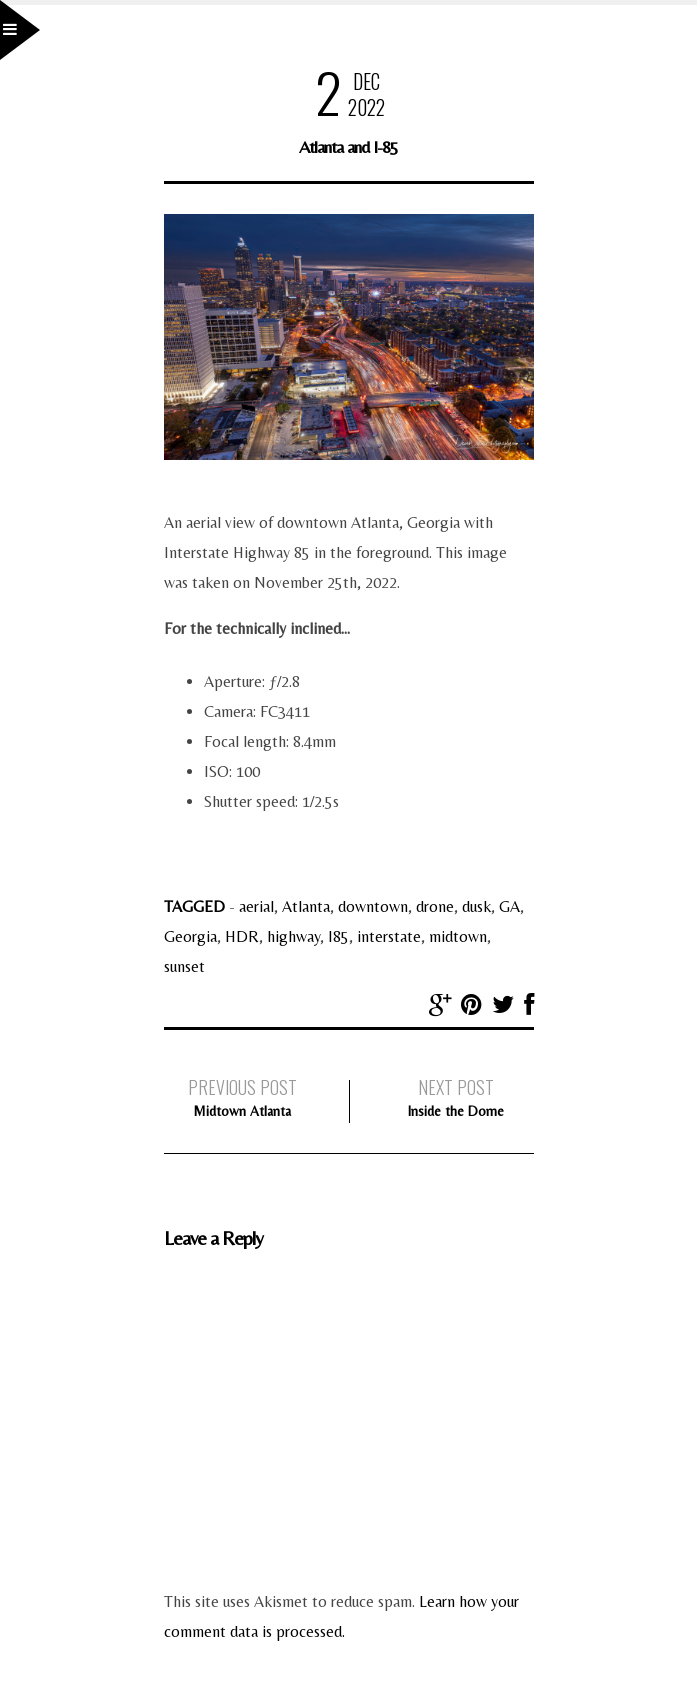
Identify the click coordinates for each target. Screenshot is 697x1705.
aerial (256, 906)
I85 (338, 936)
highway (293, 936)
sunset (184, 966)
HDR (242, 936)
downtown (373, 906)
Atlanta (306, 906)
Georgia (190, 936)
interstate (389, 936)
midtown (458, 936)
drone (435, 906)
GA (509, 906)
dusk (476, 906)
